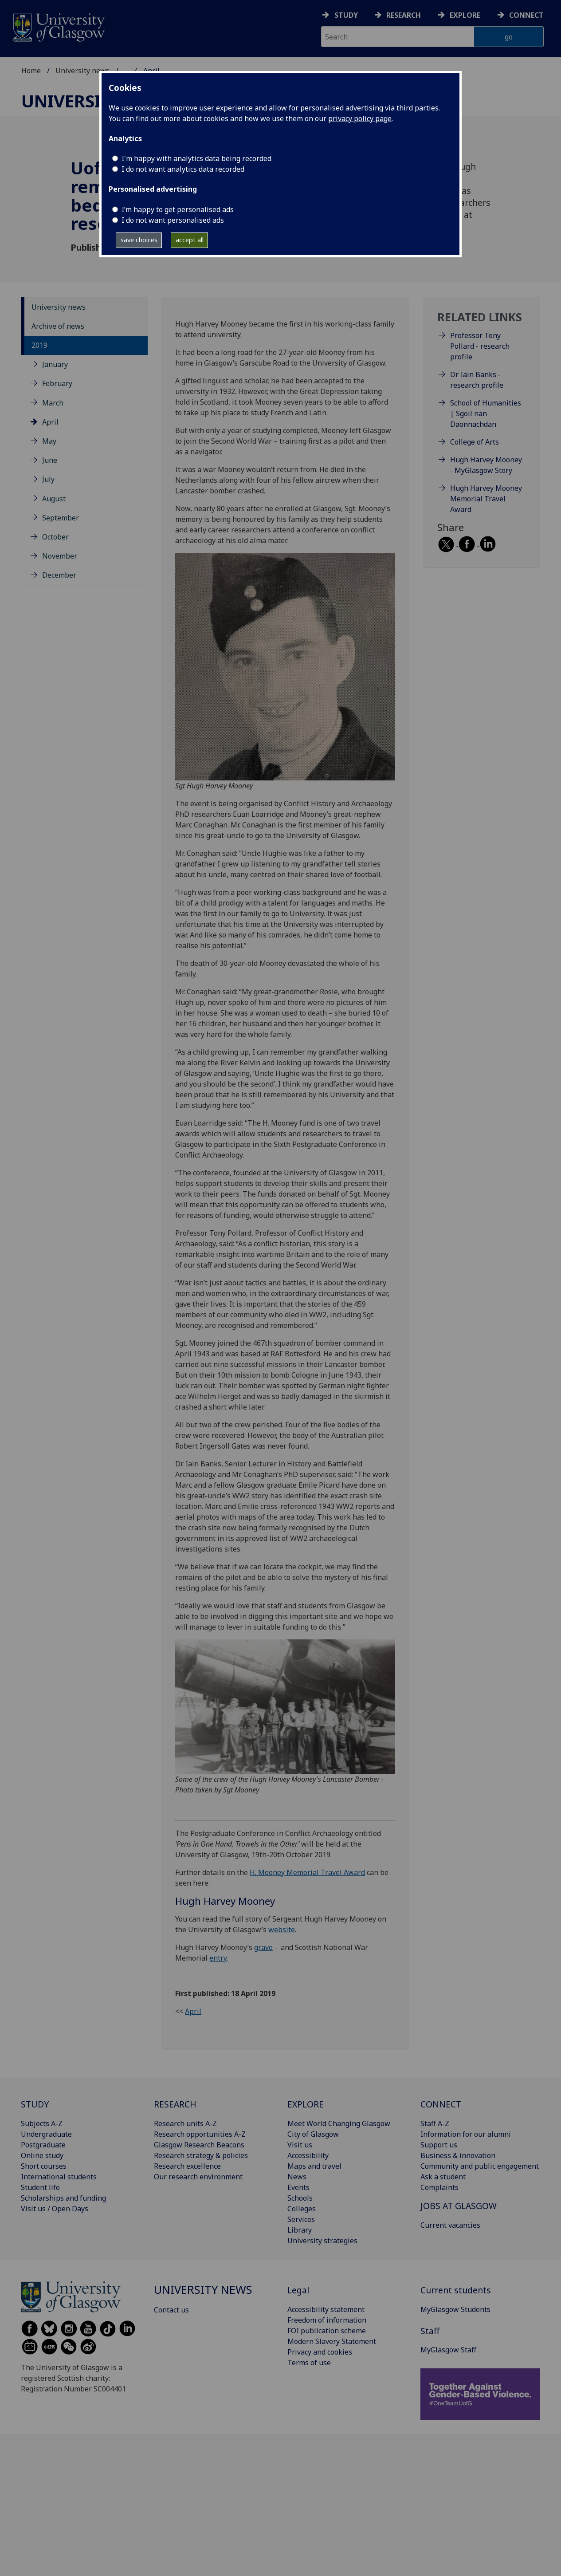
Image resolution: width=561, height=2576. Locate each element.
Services (301, 2219)
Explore (465, 15)
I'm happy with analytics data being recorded (196, 158)
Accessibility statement (326, 2309)
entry (218, 1958)
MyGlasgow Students (455, 2309)
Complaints (439, 2187)
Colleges (301, 2209)
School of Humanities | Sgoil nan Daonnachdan (485, 413)
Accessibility (308, 2155)
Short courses (44, 2166)
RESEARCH (175, 2104)
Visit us (299, 2145)
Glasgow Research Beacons (199, 2145)
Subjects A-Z (42, 2123)
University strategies (322, 2240)
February (57, 383)
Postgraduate (43, 2145)
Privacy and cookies (319, 2352)
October (55, 537)
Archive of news (57, 326)
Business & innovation (457, 2155)
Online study (42, 2155)
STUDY (35, 2104)
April (50, 422)
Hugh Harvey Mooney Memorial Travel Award (486, 498)
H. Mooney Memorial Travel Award (307, 1872)
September (60, 518)
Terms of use (309, 2362)
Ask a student (443, 2177)
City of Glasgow (313, 2134)
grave (263, 1947)
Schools (300, 2198)
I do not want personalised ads (173, 220)
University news (82, 70)
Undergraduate (46, 2134)
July (48, 479)
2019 (39, 345)
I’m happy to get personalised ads (178, 209)
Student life (40, 2187)
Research (403, 15)
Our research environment (198, 2177)
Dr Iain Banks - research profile (476, 380)
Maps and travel (314, 2166)
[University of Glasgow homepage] (58, 26)
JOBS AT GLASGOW (458, 2206)
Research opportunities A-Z (200, 2134)
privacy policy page (360, 118)
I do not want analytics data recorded (183, 169)
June (49, 460)
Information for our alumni (465, 2134)
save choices (139, 240)
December (59, 575)
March (52, 403)
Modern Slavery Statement (331, 2341)
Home (31, 70)
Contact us (171, 2310)
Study (346, 15)
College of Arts (475, 442)
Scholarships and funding (63, 2198)
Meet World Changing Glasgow (338, 2123)
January (55, 364)
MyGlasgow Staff (448, 2350)
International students (59, 2177)
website (281, 1929)
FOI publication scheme (326, 2331)
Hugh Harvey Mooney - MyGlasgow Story (486, 465)
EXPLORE (305, 2104)
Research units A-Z (185, 2123)
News (296, 2177)
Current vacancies (450, 2225)
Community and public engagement (479, 2166)
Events (298, 2187)
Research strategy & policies (201, 2155)
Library (299, 2230)
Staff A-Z (434, 2123)
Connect (526, 15)
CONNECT (440, 2104)
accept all (190, 240)
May (49, 441)
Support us (438, 2145)
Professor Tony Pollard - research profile (480, 346)
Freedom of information (326, 2320)
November (59, 556)
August (54, 499)
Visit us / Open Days (54, 2209)
